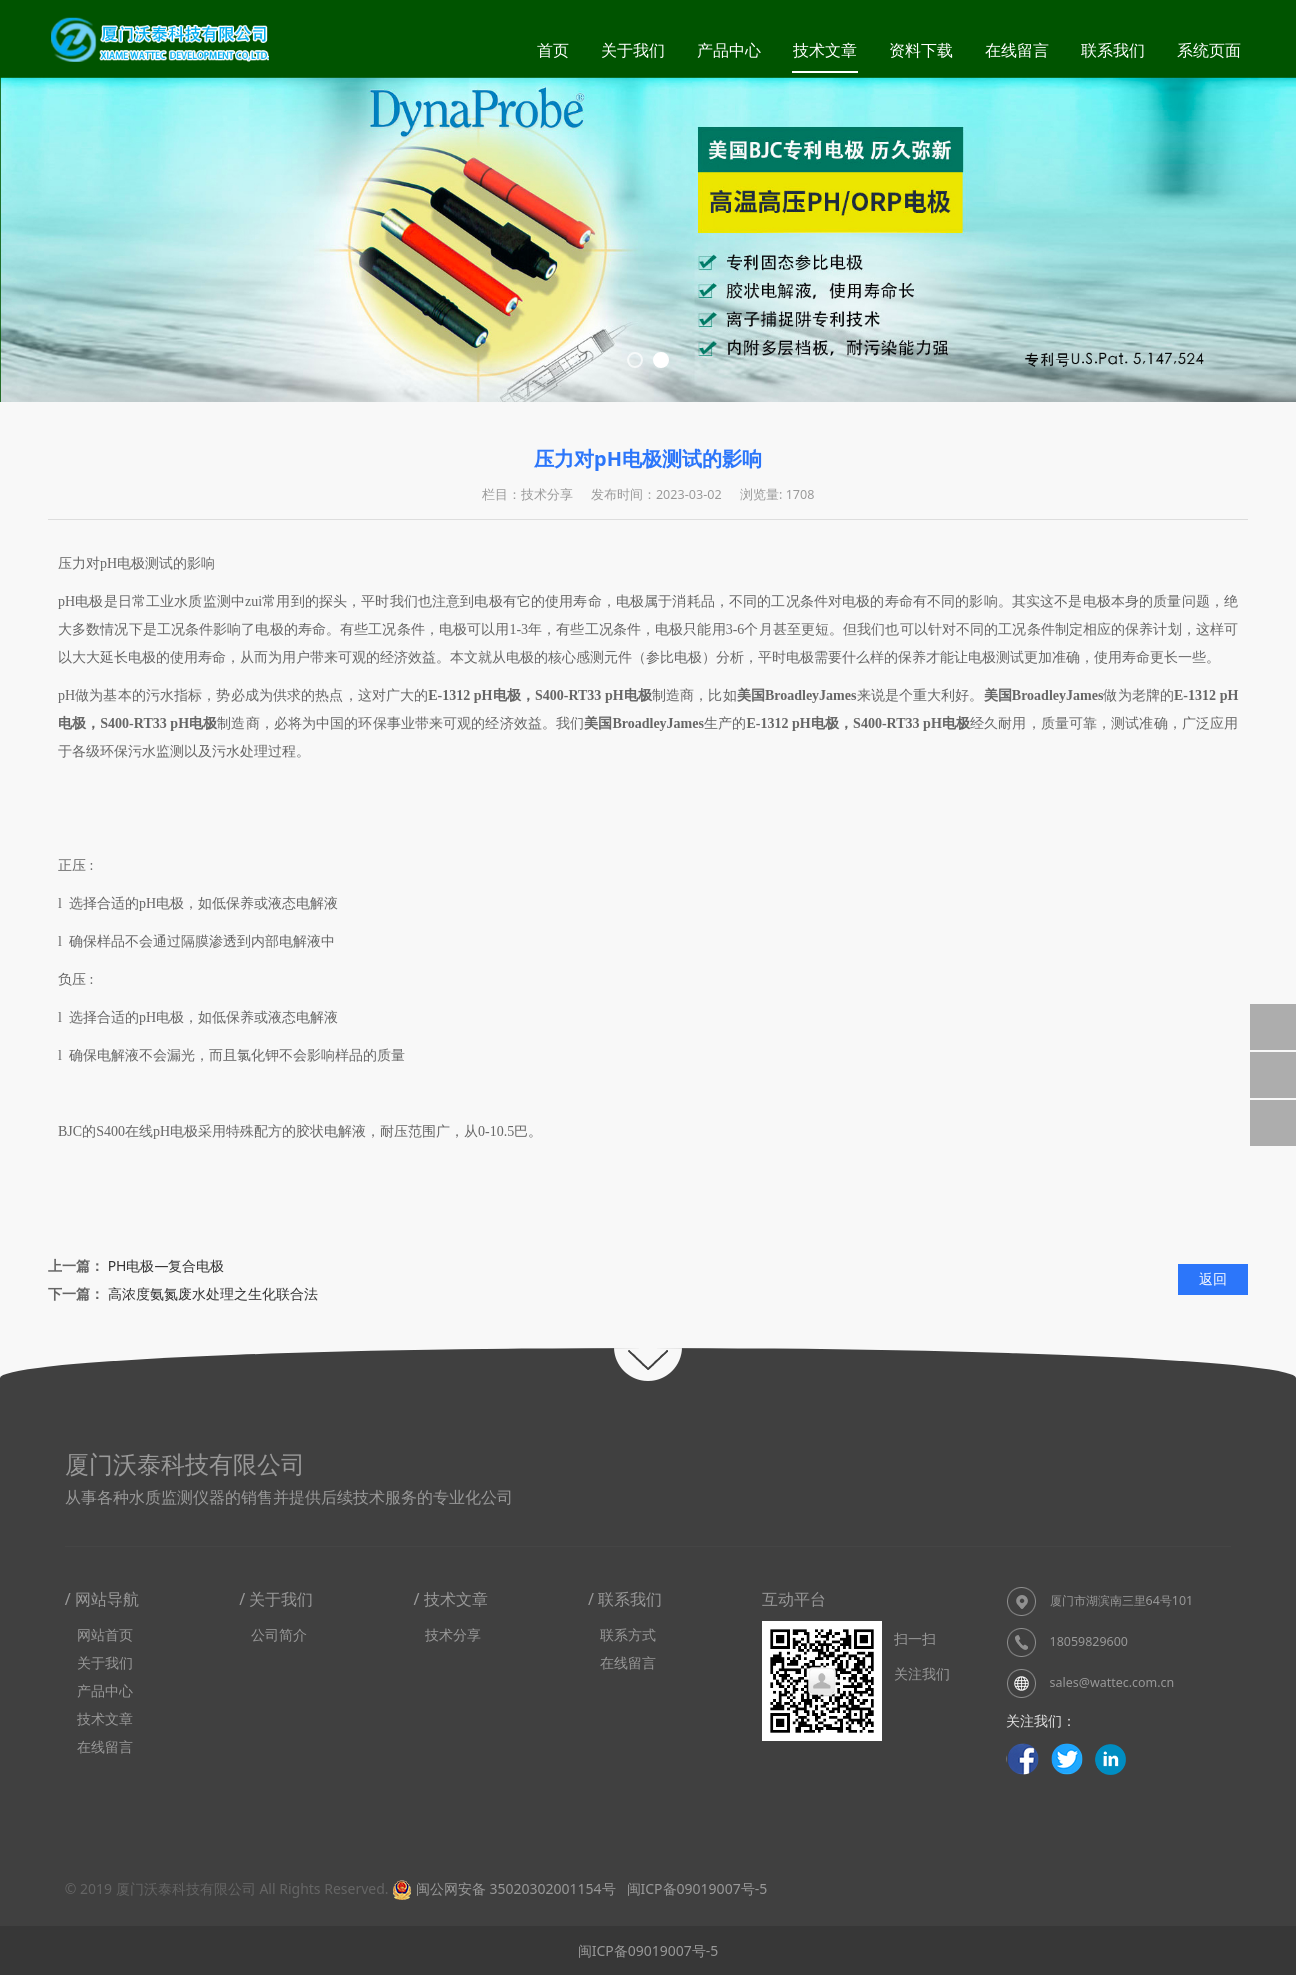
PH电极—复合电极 (166, 1265)
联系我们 (1113, 50)
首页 (553, 50)
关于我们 (633, 50)
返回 (1213, 1278)
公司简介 (279, 1634)
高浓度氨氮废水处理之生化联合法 (213, 1293)
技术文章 (825, 50)
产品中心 (729, 50)
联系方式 (628, 1634)
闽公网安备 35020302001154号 (503, 1888)
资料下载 (921, 50)
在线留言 (1017, 50)
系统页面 (1209, 50)
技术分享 (453, 1634)
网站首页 (105, 1634)
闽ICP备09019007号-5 (695, 1888)
